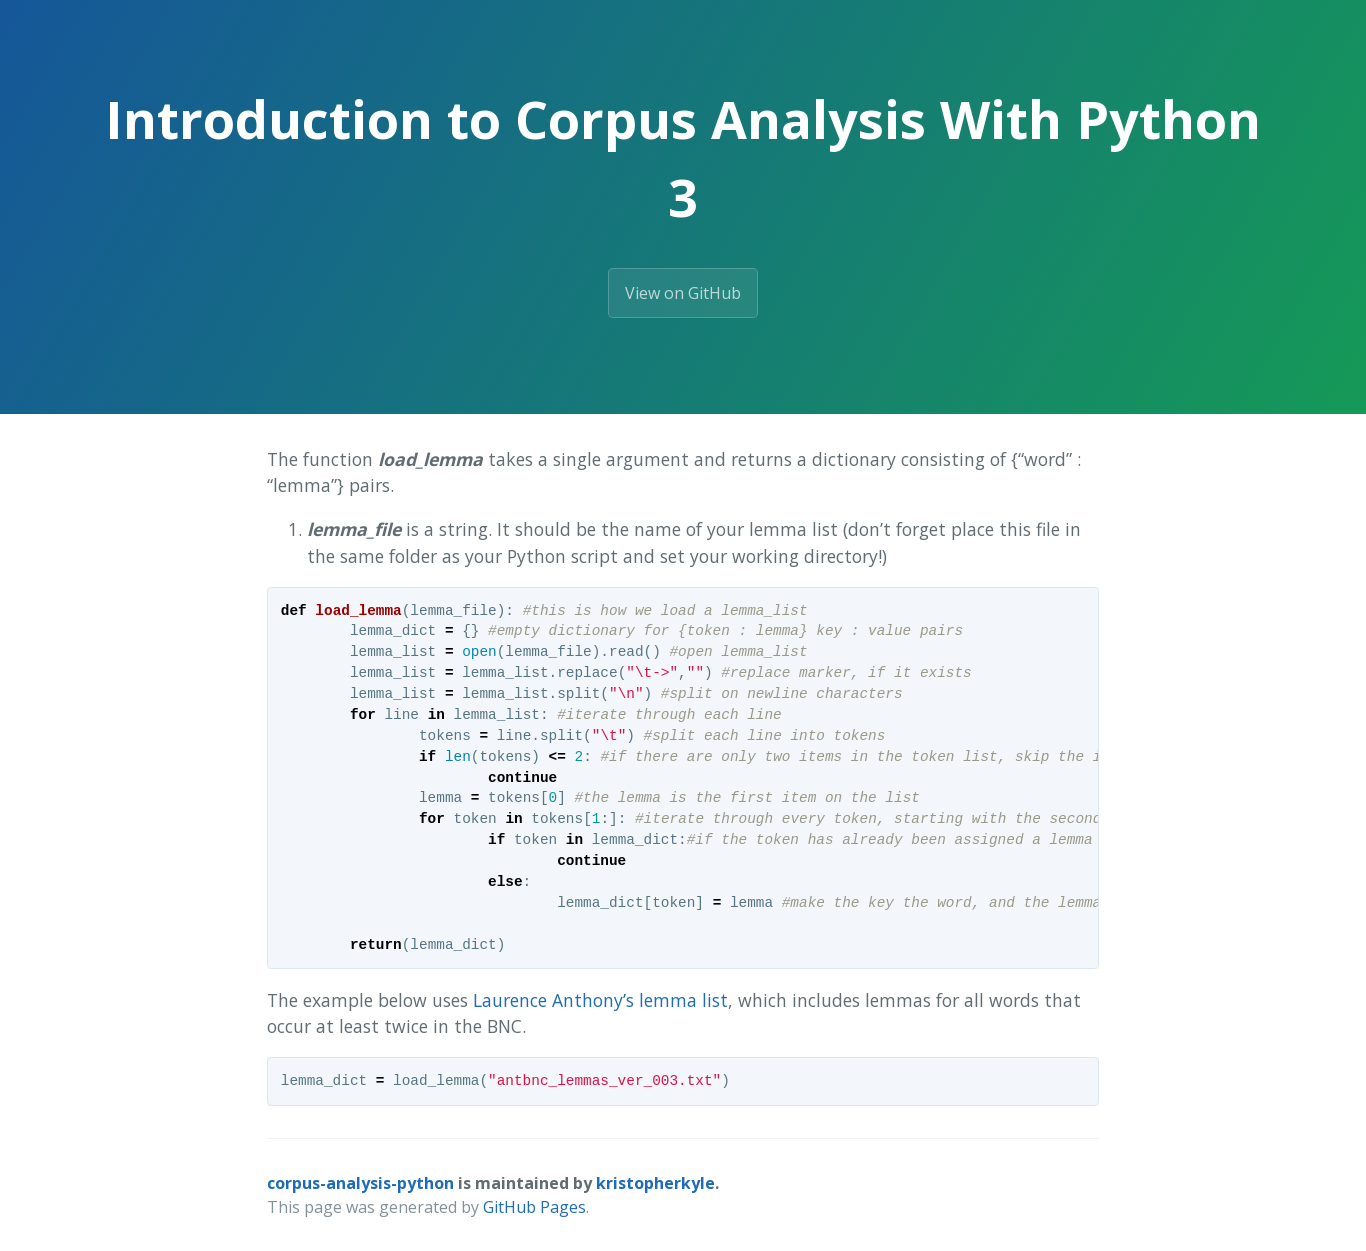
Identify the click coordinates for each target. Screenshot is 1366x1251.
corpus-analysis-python (360, 1183)
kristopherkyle (655, 1183)
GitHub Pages (534, 1207)
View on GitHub (683, 293)
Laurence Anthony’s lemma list (600, 1000)
